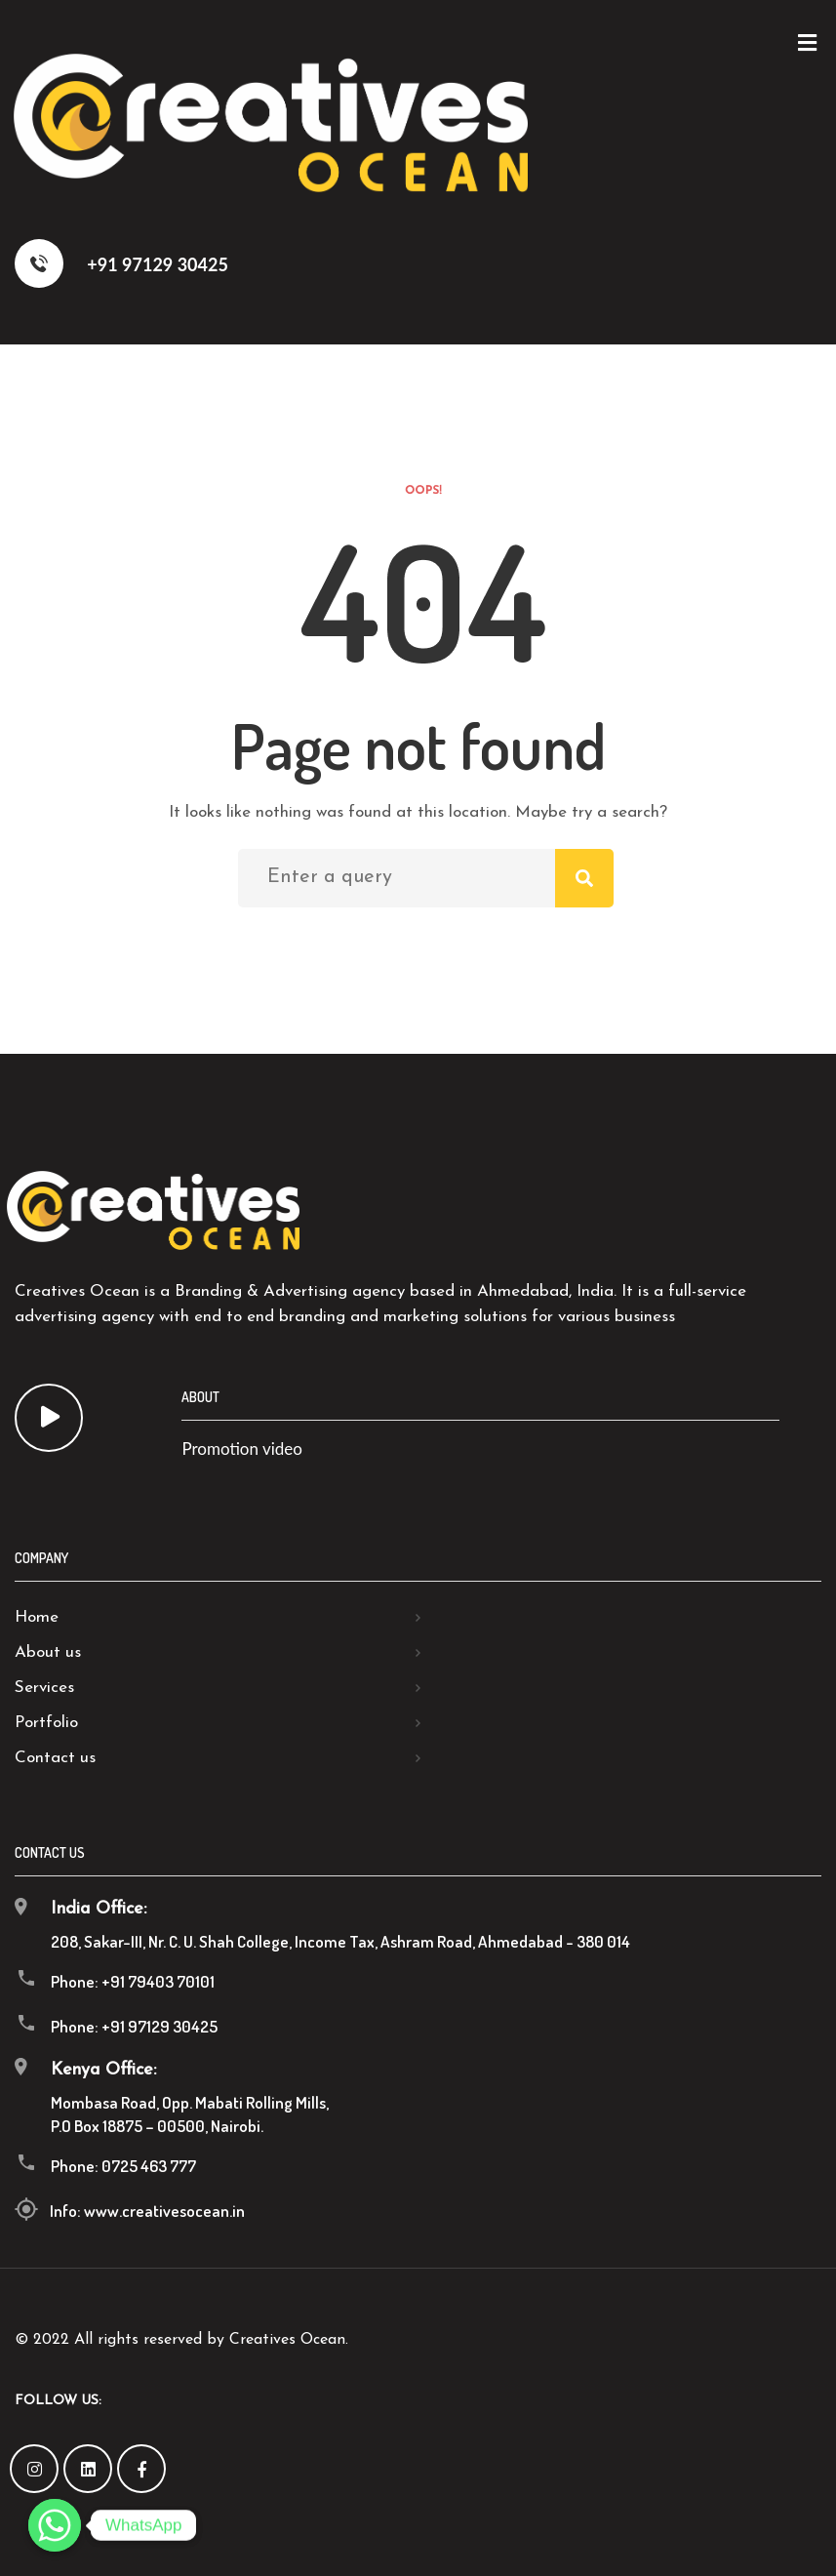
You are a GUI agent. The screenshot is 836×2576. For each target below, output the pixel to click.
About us (48, 1652)
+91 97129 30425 (121, 263)
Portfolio (46, 1722)
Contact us (55, 1758)
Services (44, 1687)
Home (37, 1617)
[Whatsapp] (54, 2525)
